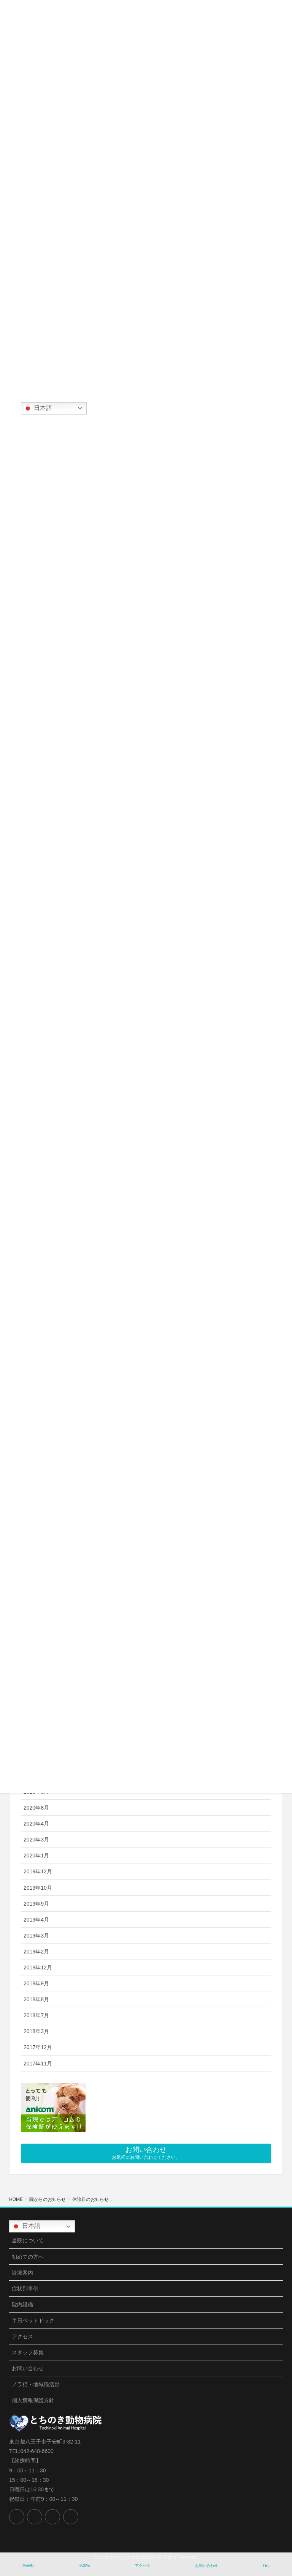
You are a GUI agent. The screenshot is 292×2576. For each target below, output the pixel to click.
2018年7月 (36, 2015)
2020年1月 (36, 1855)
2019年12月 (38, 1871)
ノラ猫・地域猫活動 (36, 2384)
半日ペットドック (33, 2320)
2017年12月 (38, 2047)
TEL (266, 2565)
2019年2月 (36, 1952)
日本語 (37, 408)
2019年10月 (38, 1888)
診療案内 (22, 2273)
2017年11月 (38, 2063)
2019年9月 (36, 1904)
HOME (84, 2565)
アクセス (22, 2336)
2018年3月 (36, 2031)
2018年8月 (36, 1999)
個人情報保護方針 (33, 2400)
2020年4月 (36, 1824)
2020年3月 (36, 1840)
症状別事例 (25, 2289)
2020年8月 (36, 1808)
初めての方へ (28, 2257)
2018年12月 (38, 1967)
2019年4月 (36, 1920)
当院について (28, 2240)
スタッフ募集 (28, 2352)
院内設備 (22, 2305)
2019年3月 (36, 1936)
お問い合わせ (28, 2368)
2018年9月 (36, 1983)
